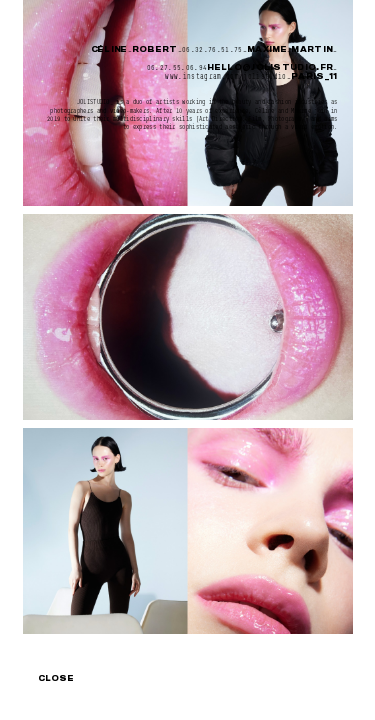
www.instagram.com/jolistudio (225, 76)
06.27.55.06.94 (177, 67)
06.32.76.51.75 (212, 49)
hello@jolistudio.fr (270, 67)
